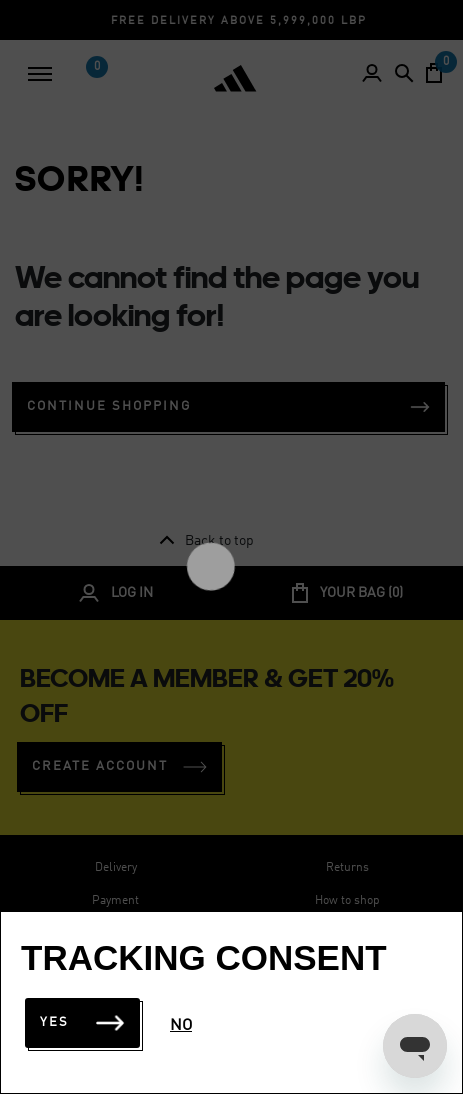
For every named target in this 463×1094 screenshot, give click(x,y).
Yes (82, 1022)
